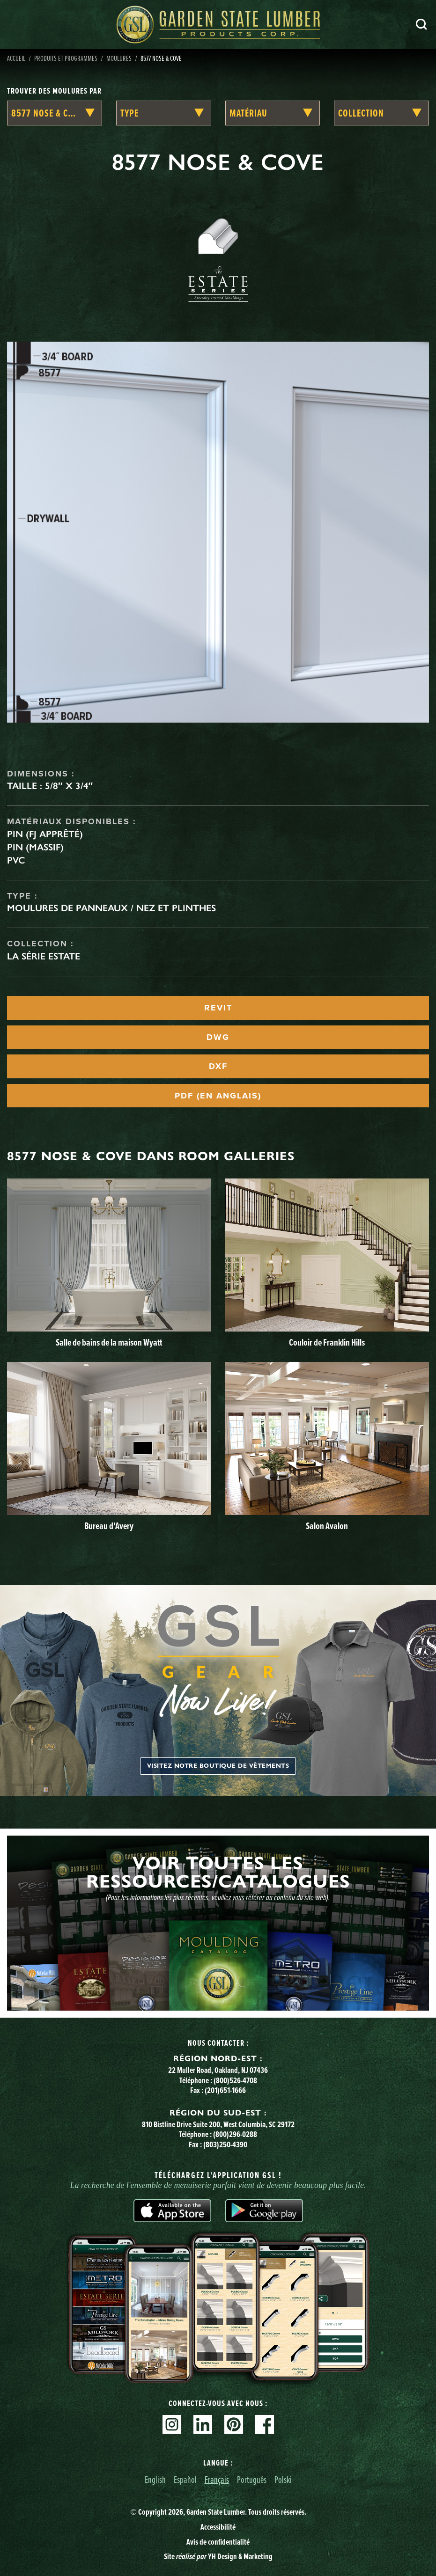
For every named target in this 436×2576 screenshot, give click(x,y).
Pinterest (233, 2424)
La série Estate (43, 956)
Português (251, 2479)
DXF (218, 1066)
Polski (283, 2479)
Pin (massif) (35, 847)
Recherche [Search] (421, 24)
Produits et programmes (65, 58)
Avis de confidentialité (218, 2542)
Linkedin (202, 2424)
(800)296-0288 (235, 2134)
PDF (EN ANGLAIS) (218, 1096)
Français (217, 2479)
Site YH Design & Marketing (218, 2556)
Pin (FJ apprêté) (45, 834)
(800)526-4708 (235, 2080)
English (155, 2479)
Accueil (16, 58)
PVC (16, 860)
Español (185, 2479)
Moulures (119, 58)
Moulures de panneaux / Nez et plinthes (111, 908)
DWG (218, 1037)
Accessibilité (218, 2527)
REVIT (218, 1008)
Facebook (264, 2424)
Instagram (172, 2424)
